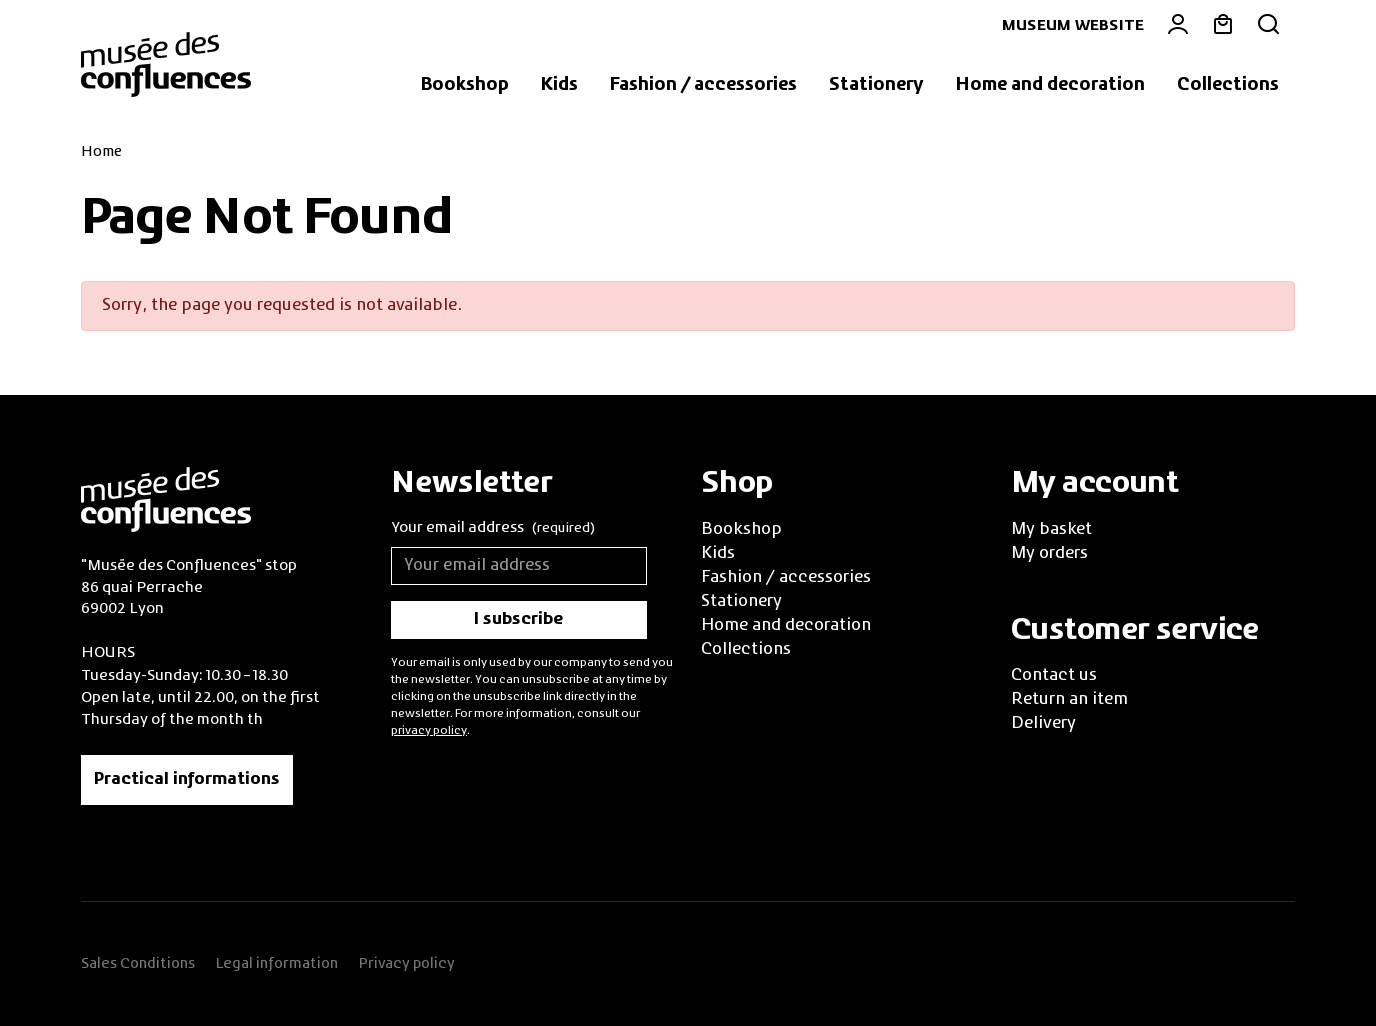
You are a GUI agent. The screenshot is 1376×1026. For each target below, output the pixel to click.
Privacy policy (406, 964)
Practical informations (187, 780)
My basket (1051, 530)
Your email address (493, 529)
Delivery (1043, 724)
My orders (1049, 554)
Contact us (1054, 676)
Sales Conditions (138, 964)
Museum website (1073, 26)
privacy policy (429, 731)
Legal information (276, 964)
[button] (465, 86)
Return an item (1069, 700)
